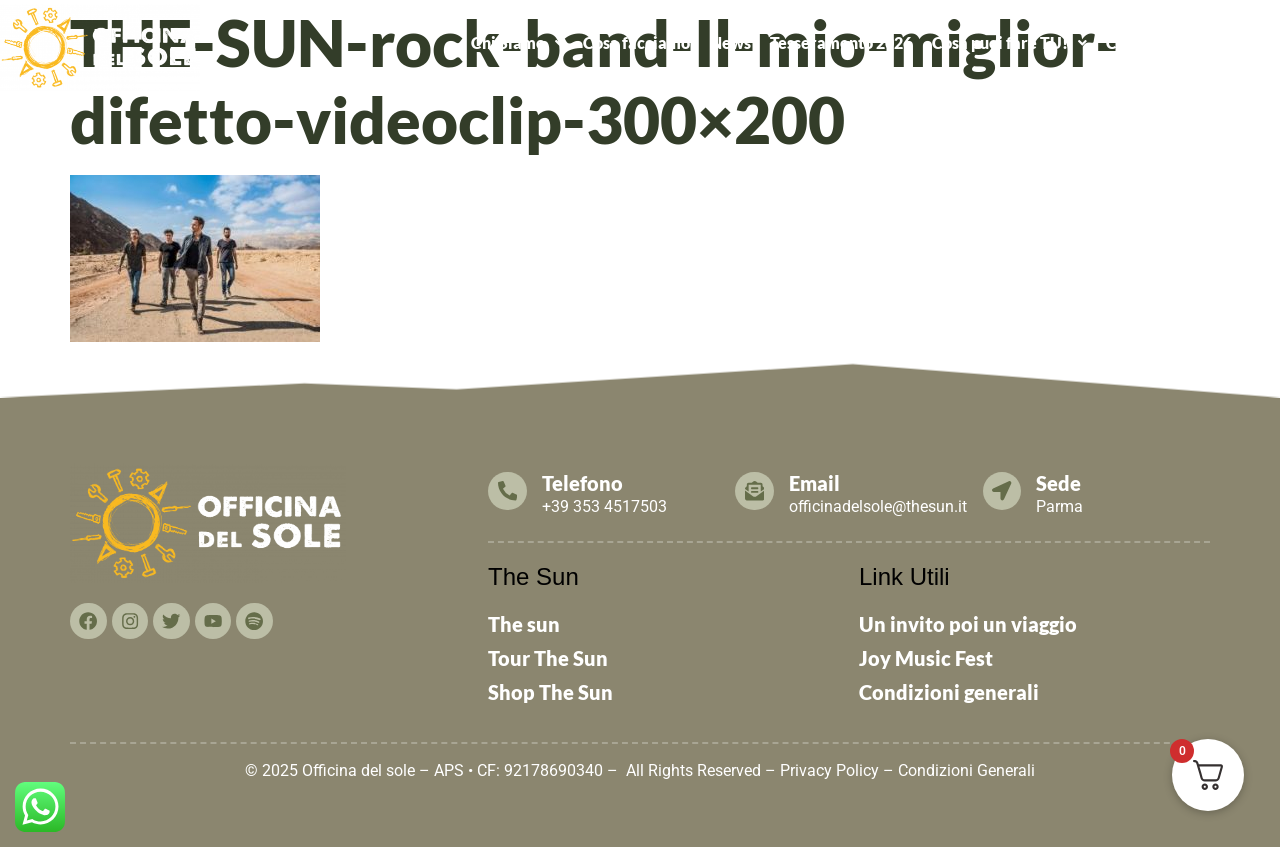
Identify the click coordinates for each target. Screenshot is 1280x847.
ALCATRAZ (871, 88)
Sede (1062, 483)
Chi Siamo (517, 42)
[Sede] (1004, 491)
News (730, 42)
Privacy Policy (829, 770)
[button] (517, 43)
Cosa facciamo (636, 42)
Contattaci (1145, 42)
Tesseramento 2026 (841, 42)
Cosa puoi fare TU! (1009, 42)
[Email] (756, 491)
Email (817, 483)
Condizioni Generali (966, 770)
